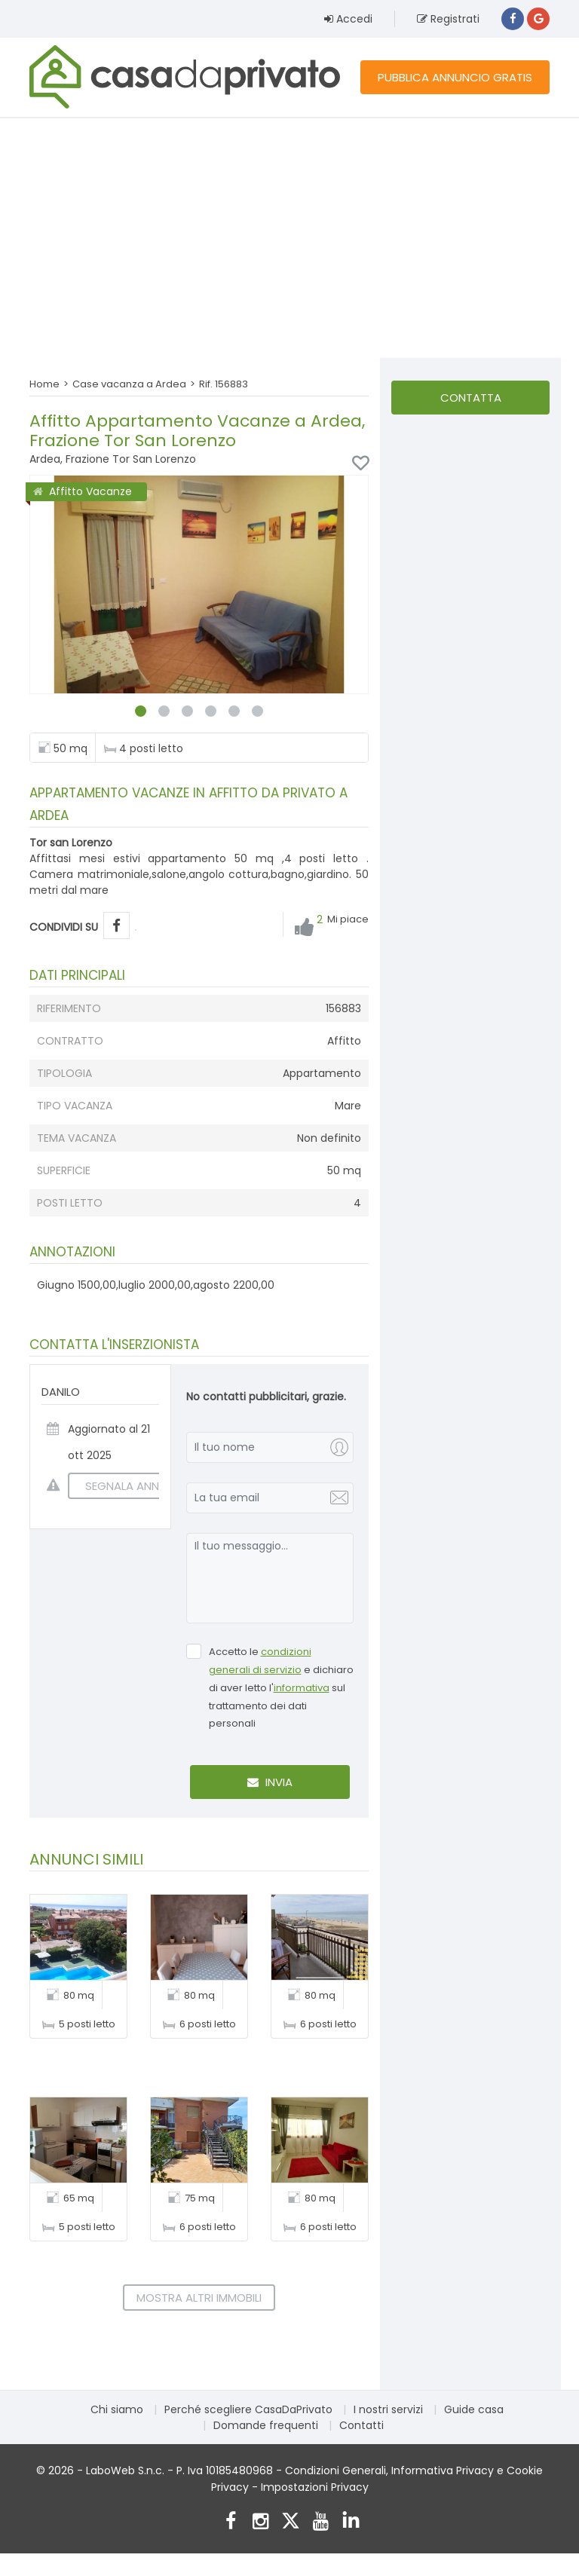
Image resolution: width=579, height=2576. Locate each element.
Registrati (448, 18)
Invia (270, 1782)
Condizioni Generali (335, 2470)
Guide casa (474, 2409)
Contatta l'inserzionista (470, 402)
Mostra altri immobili (199, 2297)
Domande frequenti (265, 2425)
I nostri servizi (388, 2409)
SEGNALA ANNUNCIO (131, 1486)
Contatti (361, 2425)
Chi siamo (116, 2409)
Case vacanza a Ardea (129, 384)
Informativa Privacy (442, 2470)
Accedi (348, 18)
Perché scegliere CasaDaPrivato (248, 2409)
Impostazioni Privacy (315, 2487)
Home (44, 384)
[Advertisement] (289, 237)
